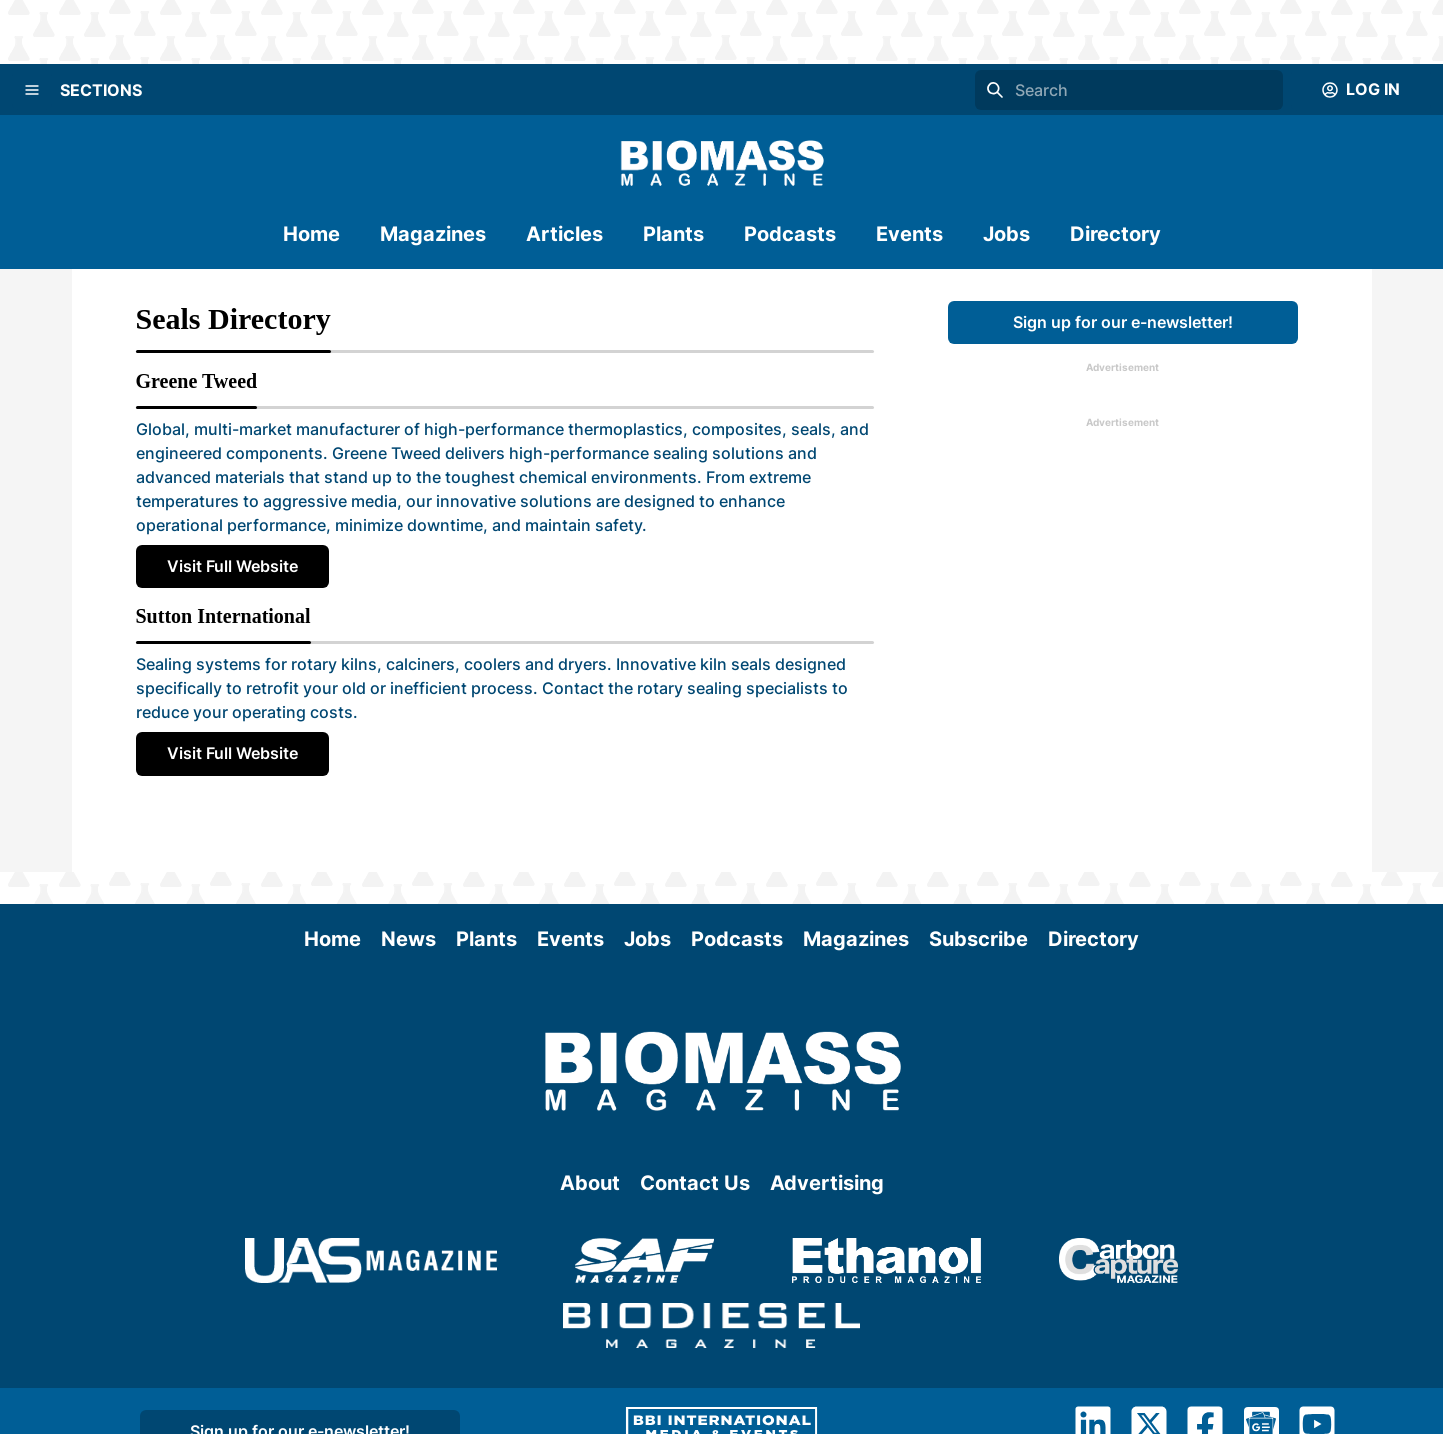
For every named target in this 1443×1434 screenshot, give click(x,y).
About (590, 1183)
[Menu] (32, 90)
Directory (1115, 234)
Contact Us (695, 1183)
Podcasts (790, 234)
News (408, 939)
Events (909, 234)
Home (311, 234)
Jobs (1006, 234)
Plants (673, 234)
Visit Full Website (232, 566)
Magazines (433, 234)
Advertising (827, 1183)
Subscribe (978, 939)
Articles (564, 234)
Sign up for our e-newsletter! (1123, 322)
